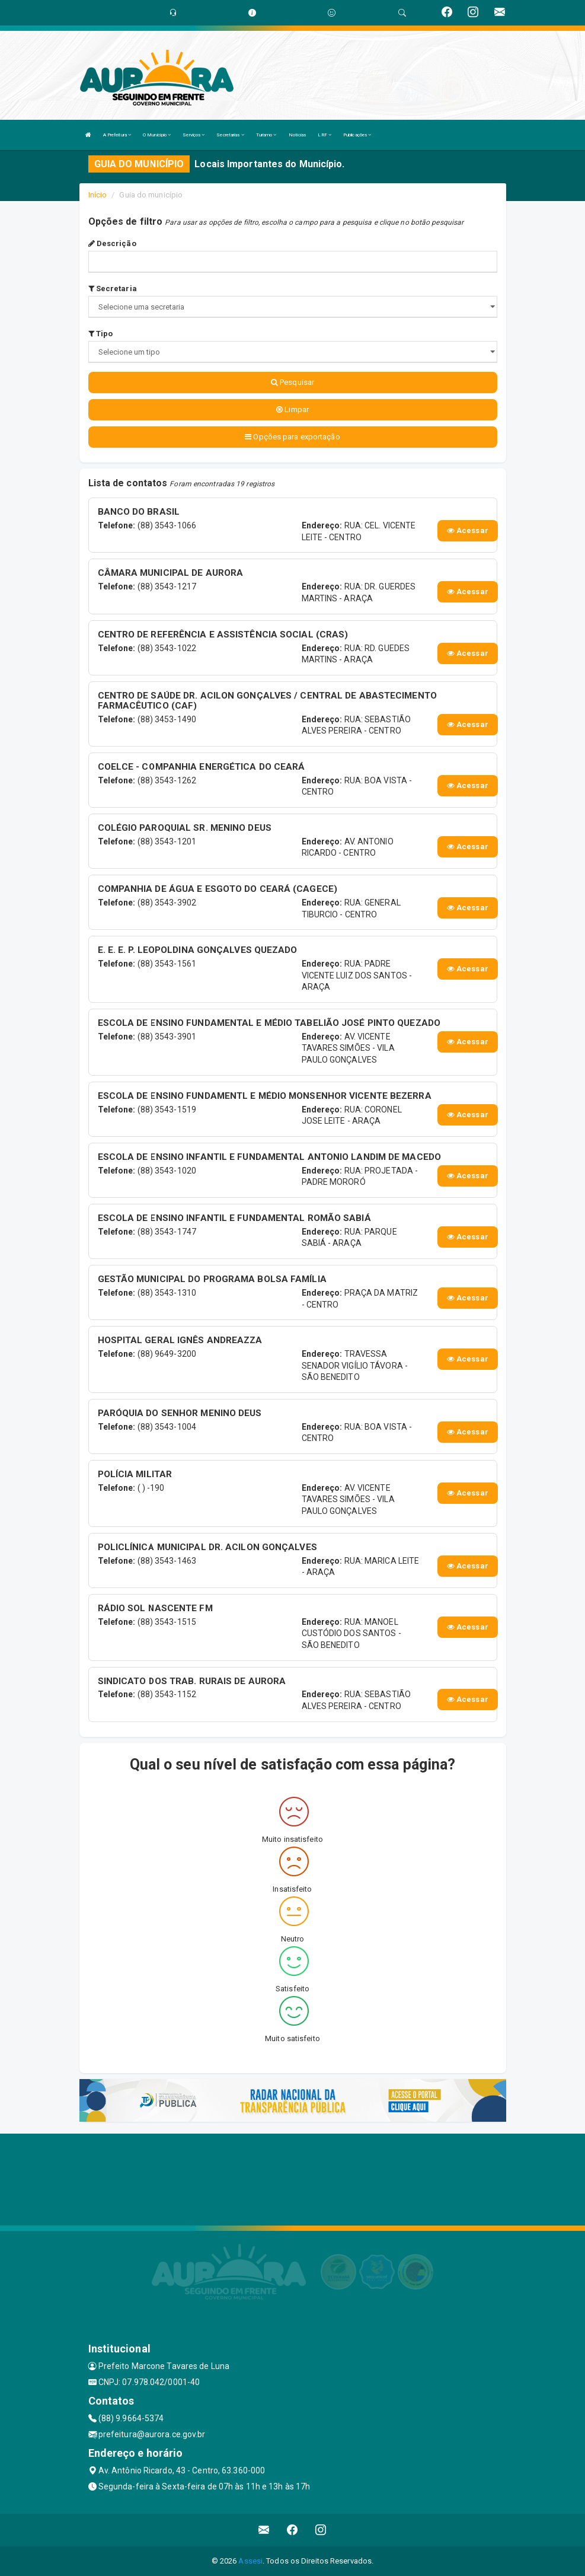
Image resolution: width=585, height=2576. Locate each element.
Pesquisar (292, 382)
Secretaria (112, 288)
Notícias (297, 135)
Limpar (292, 409)
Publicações (357, 135)
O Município (157, 135)
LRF (324, 135)
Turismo (266, 135)
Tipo (100, 333)
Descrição (112, 243)
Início (97, 194)
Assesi (250, 2560)
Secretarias (230, 135)
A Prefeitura (117, 135)
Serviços (193, 135)
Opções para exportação (292, 436)
